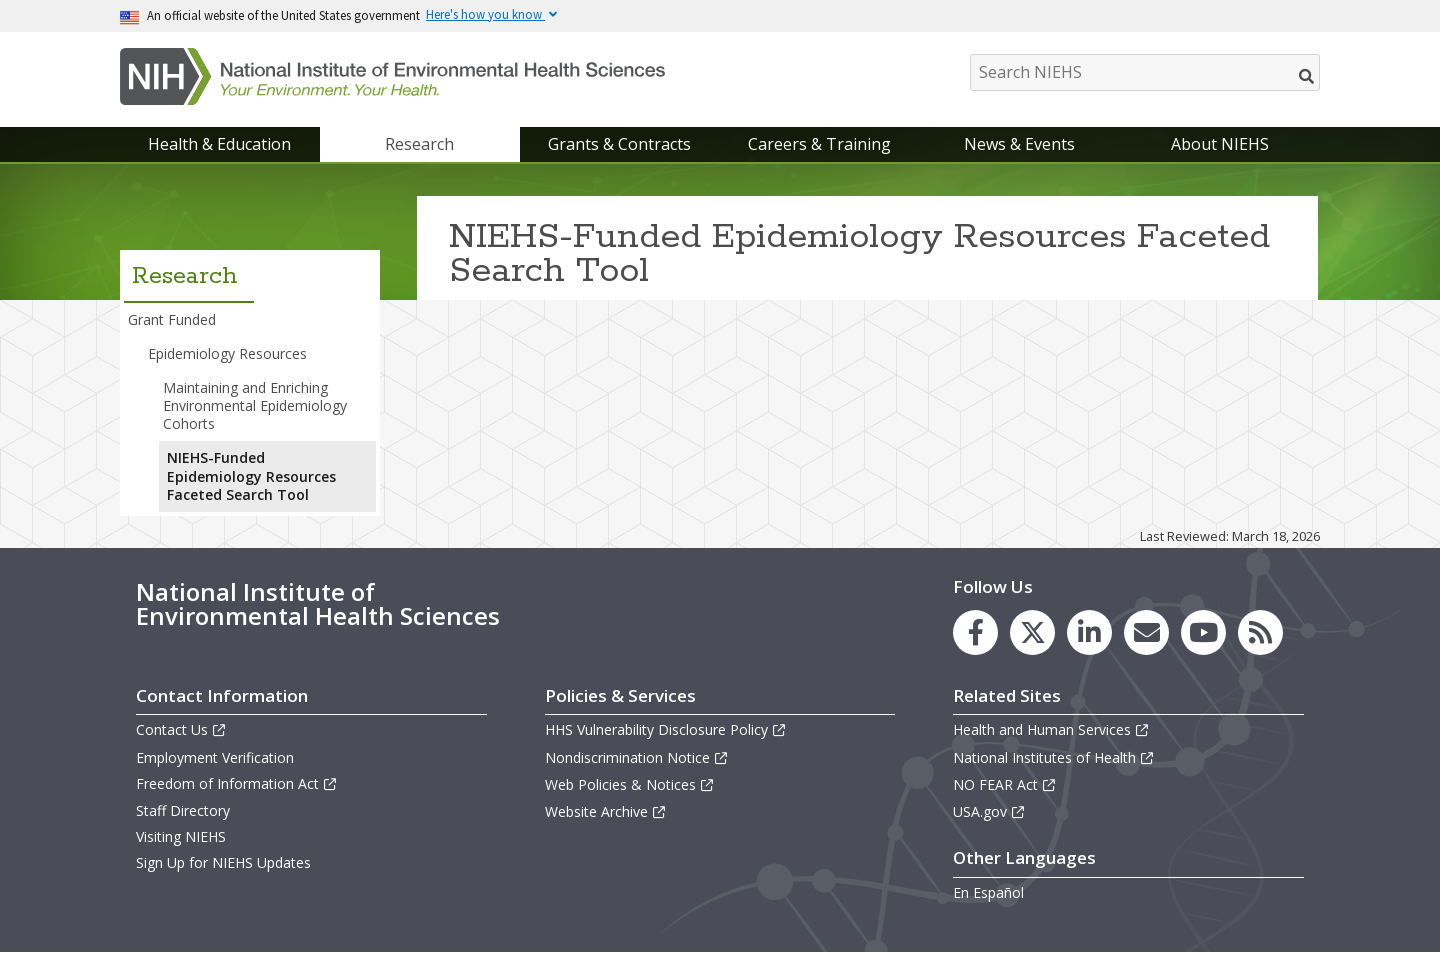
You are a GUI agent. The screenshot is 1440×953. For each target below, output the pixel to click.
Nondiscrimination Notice (637, 757)
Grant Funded (172, 319)
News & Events (1019, 144)
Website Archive (606, 811)
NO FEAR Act (1005, 784)
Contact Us (181, 729)
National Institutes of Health (1054, 757)
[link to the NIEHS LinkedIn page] (1089, 632)
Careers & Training (819, 144)
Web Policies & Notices (630, 784)
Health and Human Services (1051, 729)
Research (419, 144)
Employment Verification (215, 757)
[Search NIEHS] (1145, 72)
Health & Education (219, 144)
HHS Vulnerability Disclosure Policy (666, 729)
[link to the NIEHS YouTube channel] (1203, 632)
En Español (988, 892)
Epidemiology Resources (227, 353)
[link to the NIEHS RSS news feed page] (1260, 632)
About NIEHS (1220, 144)
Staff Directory (183, 810)
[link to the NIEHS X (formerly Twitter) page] (1032, 632)
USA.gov (989, 811)
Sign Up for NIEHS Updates (223, 862)
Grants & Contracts (619, 144)
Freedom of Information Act (237, 783)
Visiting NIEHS (181, 836)
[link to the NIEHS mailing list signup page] (1146, 632)
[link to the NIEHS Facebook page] (975, 632)
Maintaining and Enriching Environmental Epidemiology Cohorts (255, 405)
